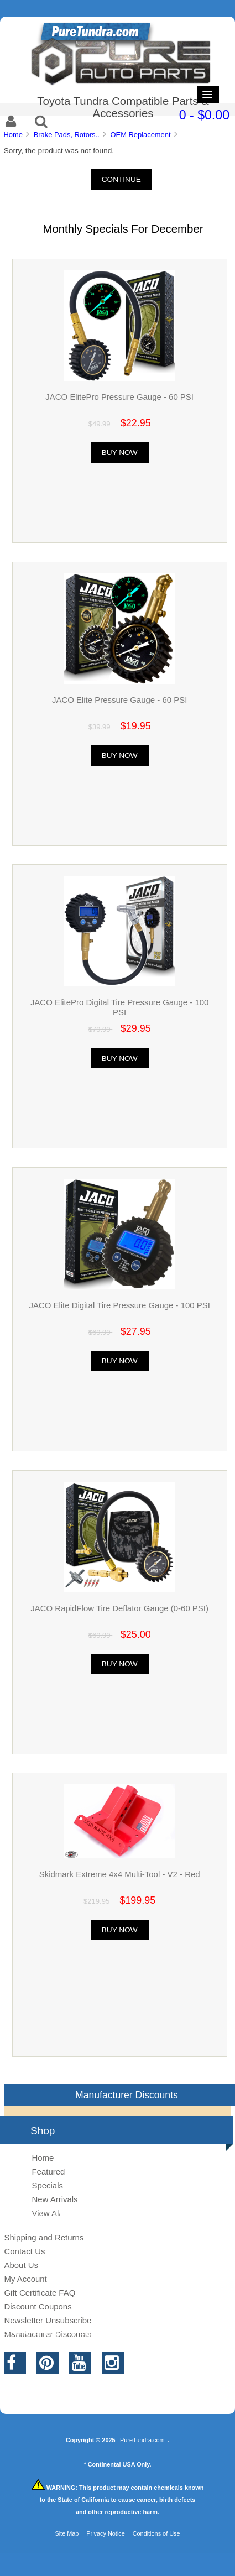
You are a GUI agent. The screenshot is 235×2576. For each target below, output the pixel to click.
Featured (48, 2171)
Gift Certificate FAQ (39, 2292)
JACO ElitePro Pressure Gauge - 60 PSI (119, 396)
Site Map (67, 2533)
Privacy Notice (105, 2533)
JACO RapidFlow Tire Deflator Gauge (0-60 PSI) (119, 1608)
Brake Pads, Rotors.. (67, 134)
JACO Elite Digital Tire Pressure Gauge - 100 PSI (119, 1305)
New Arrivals (54, 2199)
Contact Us (24, 2251)
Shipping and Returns (43, 2237)
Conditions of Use (156, 2533)
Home (12, 134)
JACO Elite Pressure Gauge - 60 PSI (119, 699)
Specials (47, 2185)
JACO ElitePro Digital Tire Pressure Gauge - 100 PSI (119, 1007)
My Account (25, 2279)
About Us (21, 2265)
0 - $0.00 (204, 115)
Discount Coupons (37, 2306)
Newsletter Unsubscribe (47, 2320)
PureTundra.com (142, 2440)
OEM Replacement (141, 134)
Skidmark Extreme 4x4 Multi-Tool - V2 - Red (119, 1874)
